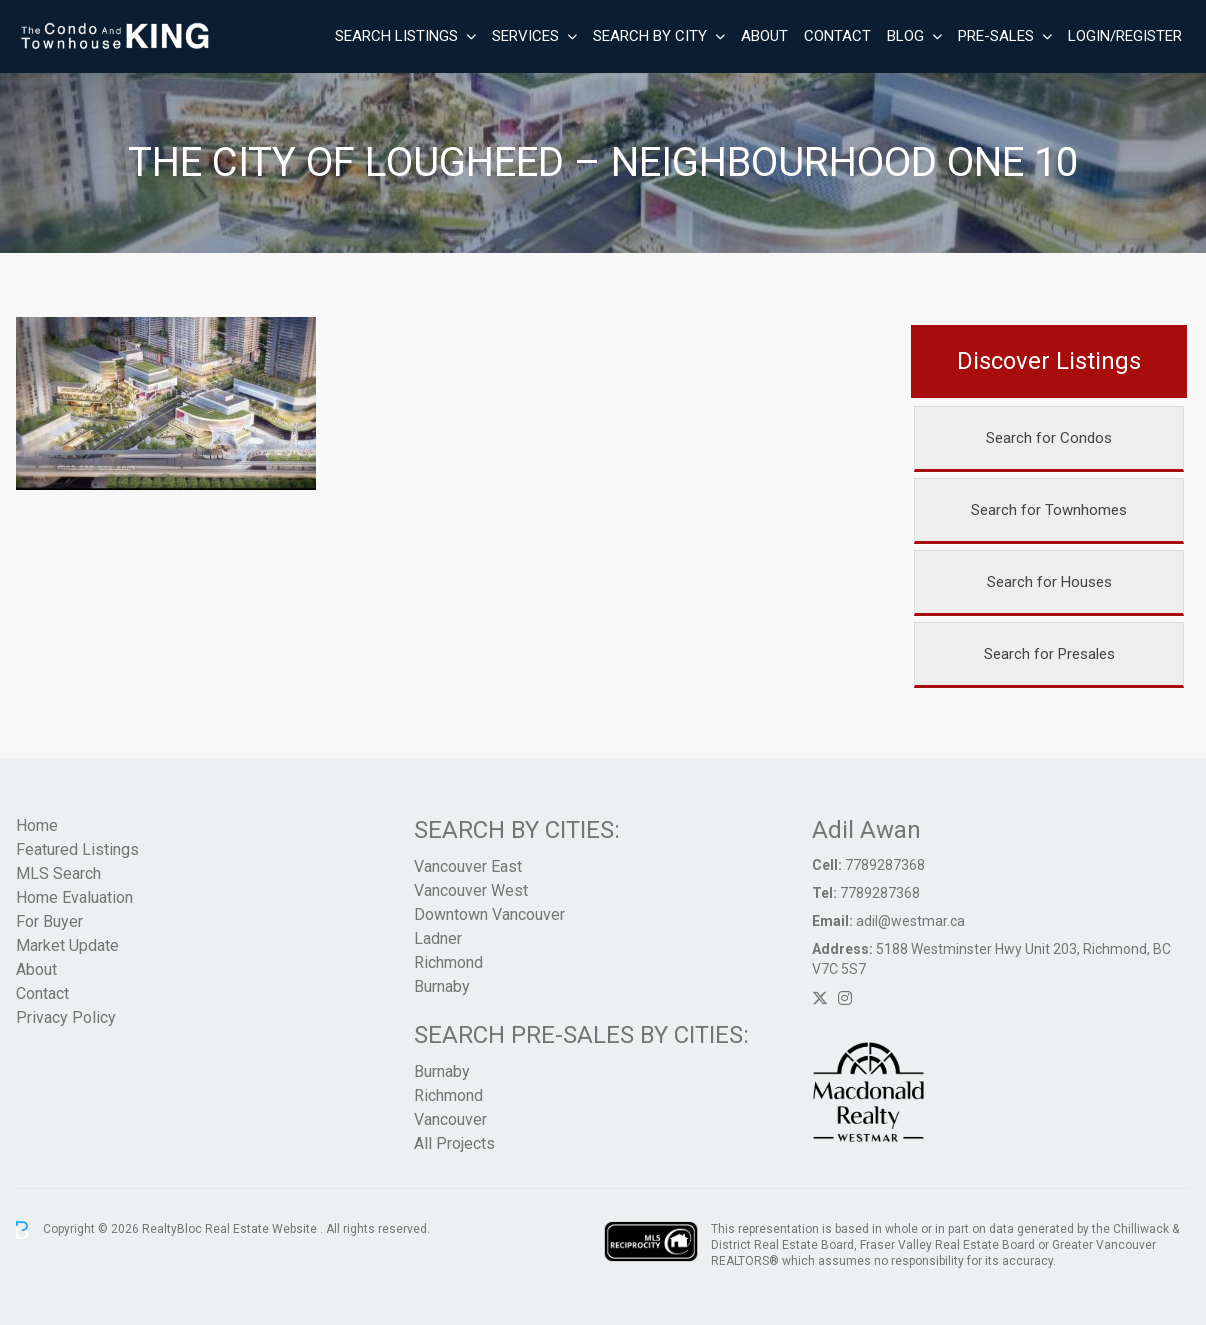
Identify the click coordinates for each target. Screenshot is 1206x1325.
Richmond (448, 962)
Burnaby (442, 986)
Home (37, 825)
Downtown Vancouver (489, 914)
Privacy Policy (66, 1017)
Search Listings (396, 36)
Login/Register (1125, 36)
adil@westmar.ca (910, 921)
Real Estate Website (262, 1229)
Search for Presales (1049, 654)
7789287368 (885, 865)
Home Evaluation (74, 897)
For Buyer (49, 921)
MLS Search (58, 873)
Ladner (438, 938)
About (764, 36)
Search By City (650, 36)
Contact (837, 36)
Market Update (67, 945)
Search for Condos (1049, 438)
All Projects (454, 1143)
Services (525, 36)
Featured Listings (77, 849)
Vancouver (450, 1119)
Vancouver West (471, 890)
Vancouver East (468, 866)
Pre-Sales (996, 36)
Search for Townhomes (1049, 510)
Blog (905, 36)
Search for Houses (1049, 582)
